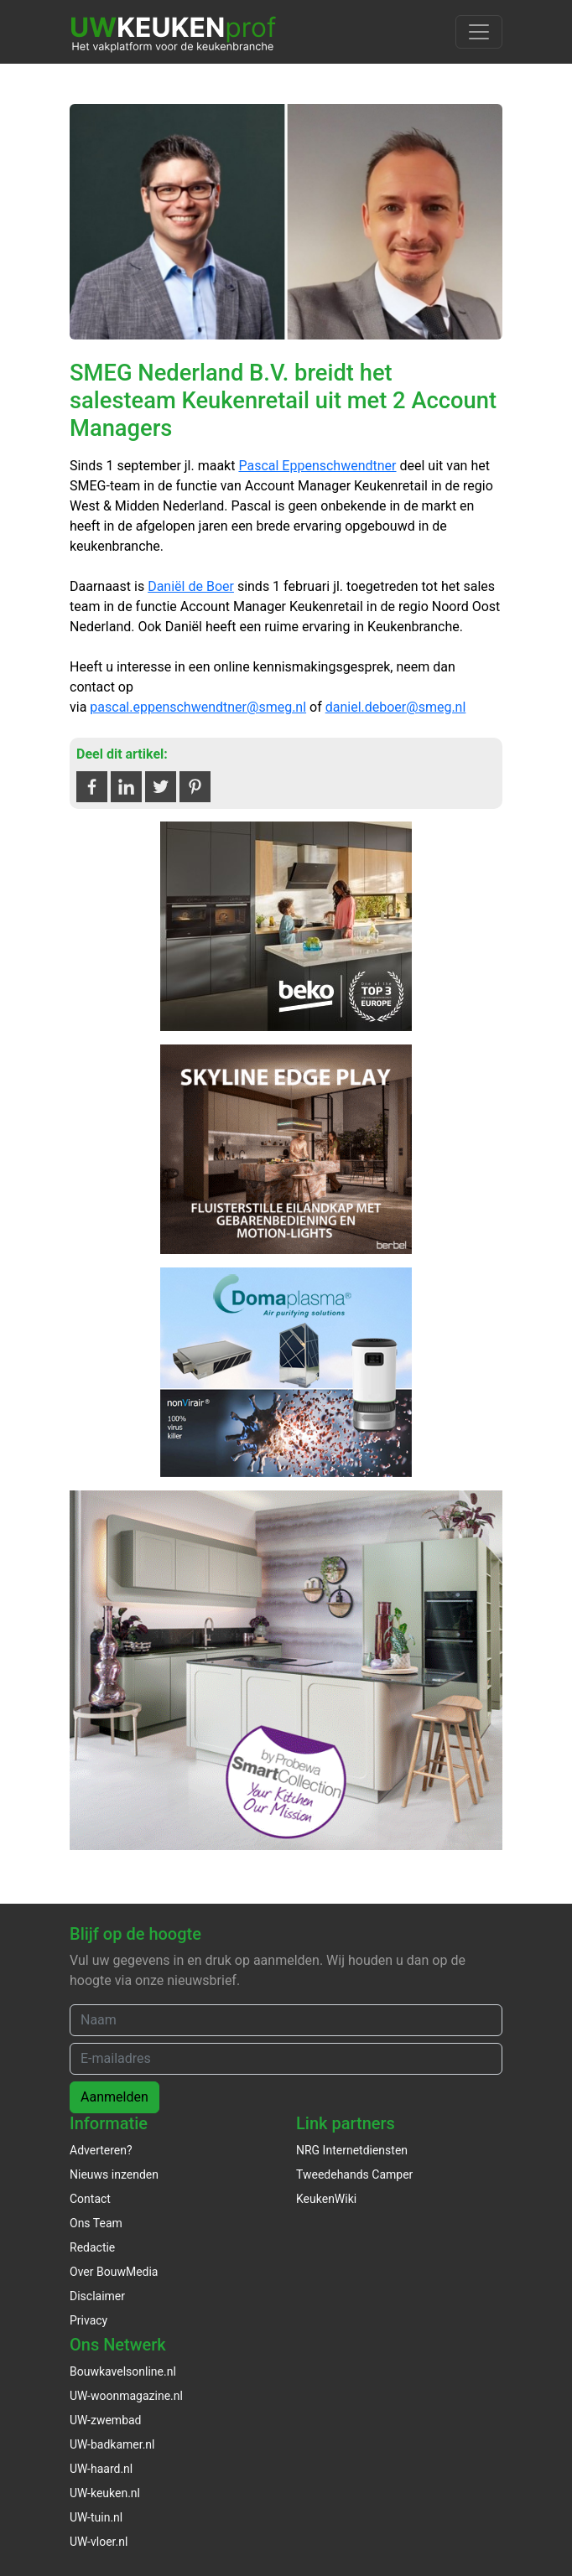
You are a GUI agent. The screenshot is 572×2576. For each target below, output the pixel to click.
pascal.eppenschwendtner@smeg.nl (198, 707)
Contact (90, 2198)
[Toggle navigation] (478, 32)
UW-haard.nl (101, 2468)
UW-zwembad (106, 2420)
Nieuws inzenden (114, 2174)
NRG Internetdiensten (352, 2150)
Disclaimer (97, 2296)
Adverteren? (101, 2150)
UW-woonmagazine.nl (126, 2395)
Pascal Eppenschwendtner (317, 466)
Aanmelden (114, 2097)
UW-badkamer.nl (112, 2444)
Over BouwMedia (114, 2271)
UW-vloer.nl (98, 2541)
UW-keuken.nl (105, 2493)
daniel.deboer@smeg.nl (395, 707)
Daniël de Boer (191, 586)
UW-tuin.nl (96, 2517)
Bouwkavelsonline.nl (123, 2371)
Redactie (92, 2247)
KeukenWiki (326, 2198)
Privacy (88, 2320)
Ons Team (96, 2223)
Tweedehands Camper (354, 2174)
